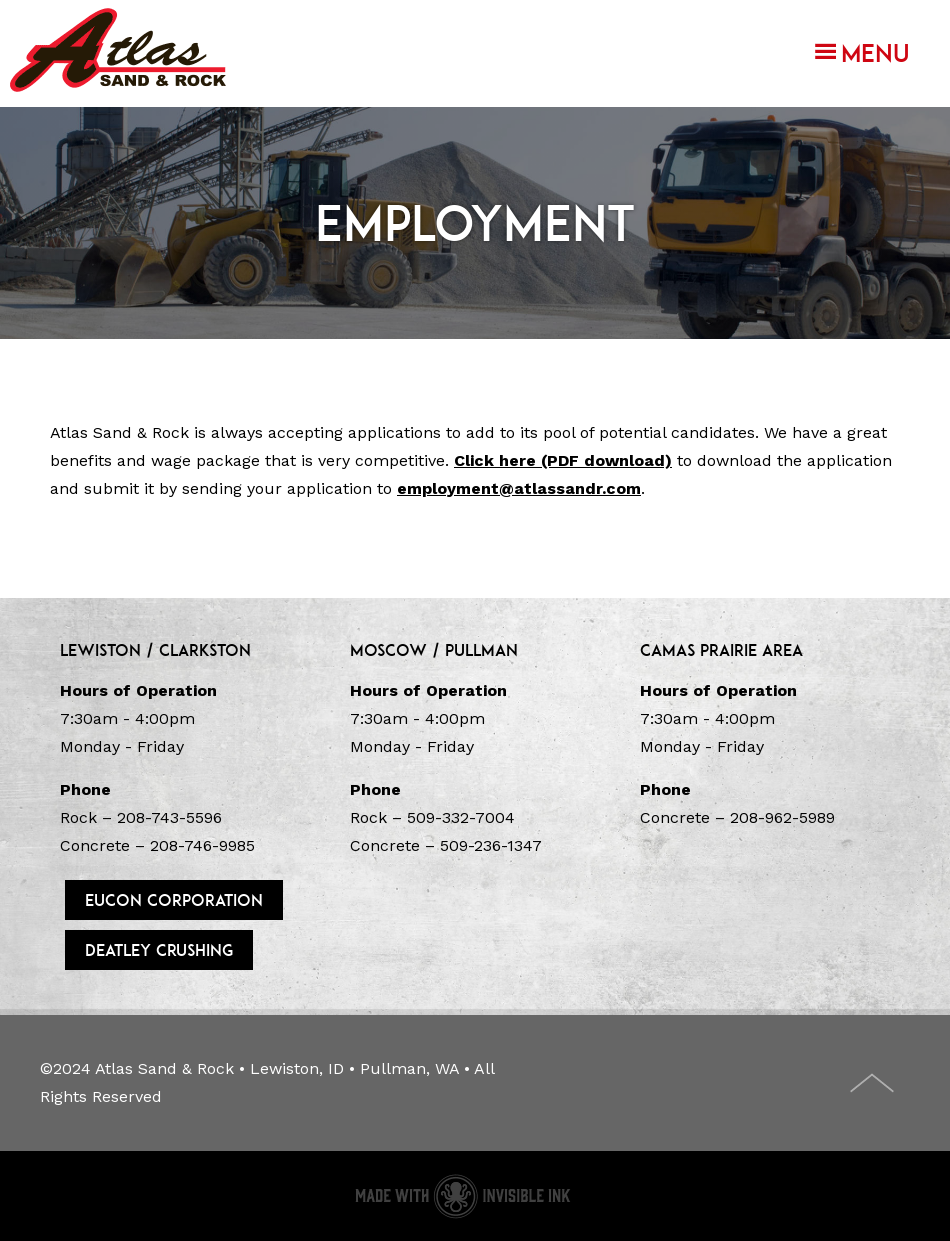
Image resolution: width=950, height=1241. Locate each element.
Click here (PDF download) (563, 460)
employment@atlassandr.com (519, 488)
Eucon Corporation (174, 900)
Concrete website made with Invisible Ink (462, 1196)
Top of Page (872, 1083)
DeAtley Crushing (159, 950)
